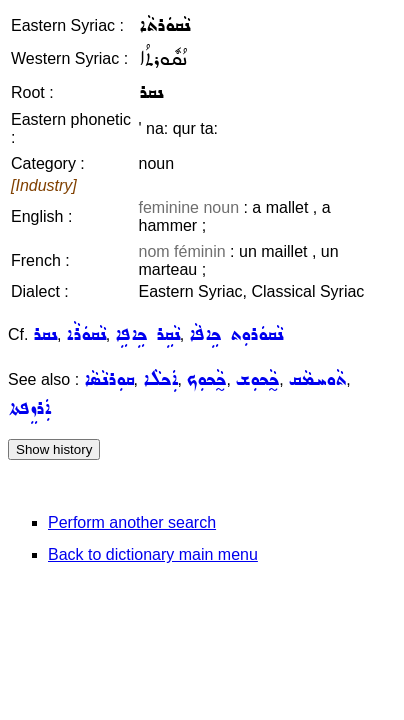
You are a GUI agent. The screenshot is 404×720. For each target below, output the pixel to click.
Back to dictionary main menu (153, 554)
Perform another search (132, 522)
